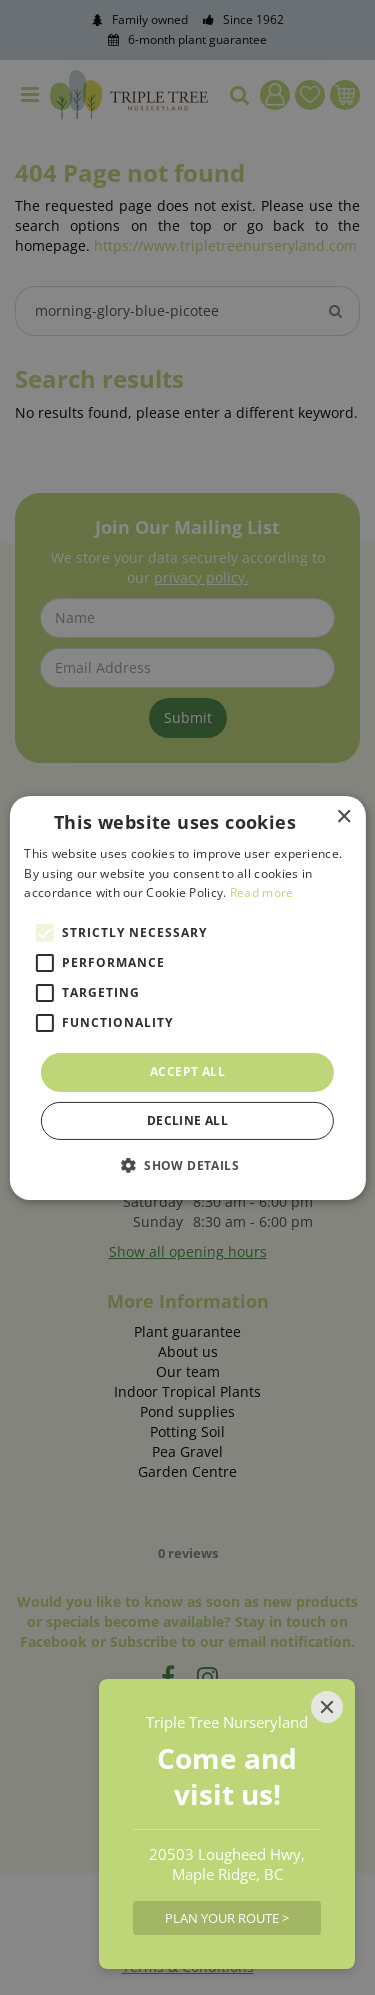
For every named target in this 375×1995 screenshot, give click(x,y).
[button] (187, 1165)
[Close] (327, 1707)
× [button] (343, 816)
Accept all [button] (187, 1071)
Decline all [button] (187, 1120)
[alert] (187, 997)
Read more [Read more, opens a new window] (262, 892)
